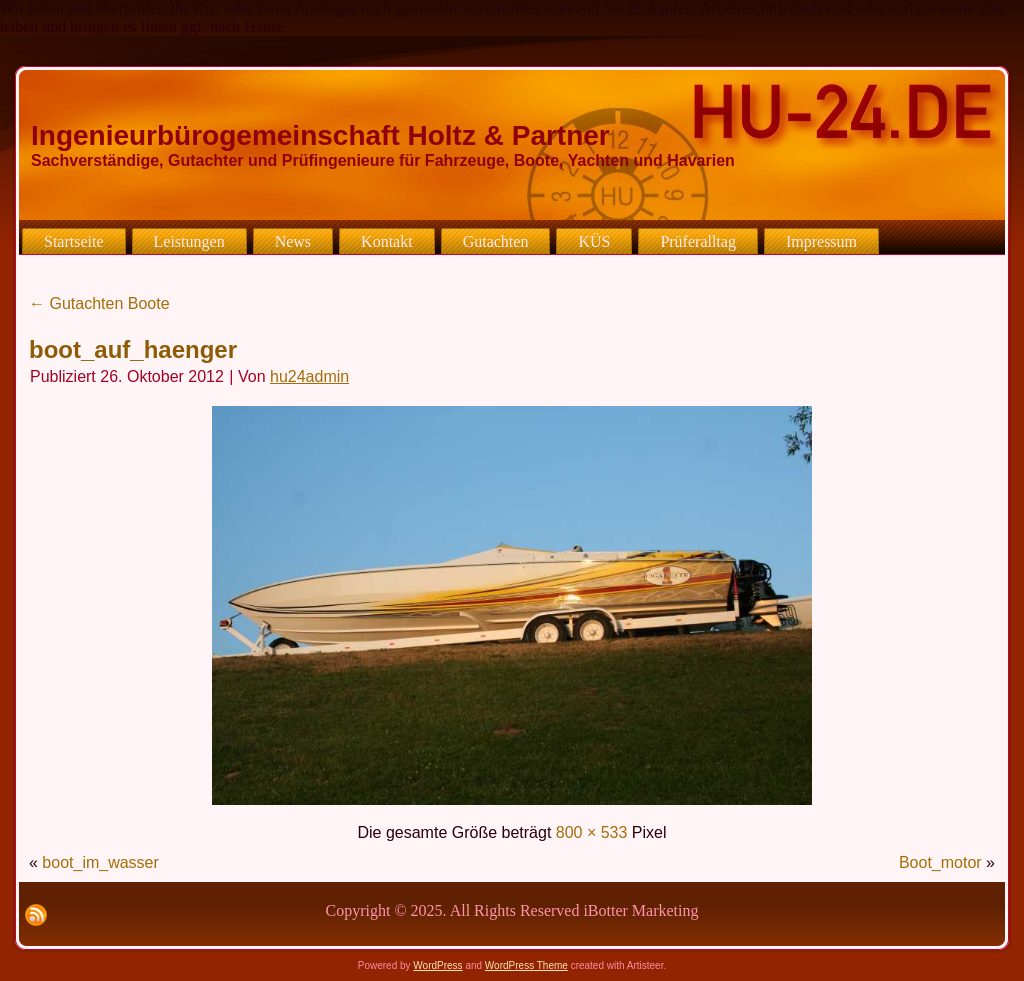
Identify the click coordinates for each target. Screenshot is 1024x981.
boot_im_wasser (100, 862)
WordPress (437, 965)
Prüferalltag (698, 241)
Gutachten (496, 241)
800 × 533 (592, 832)
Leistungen (189, 241)
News (293, 241)
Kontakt (387, 241)
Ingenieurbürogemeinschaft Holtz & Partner (320, 135)
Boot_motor (940, 862)
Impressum (821, 241)
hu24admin (309, 376)
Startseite (74, 241)
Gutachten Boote (99, 303)
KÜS (594, 241)
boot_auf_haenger (133, 349)
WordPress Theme (526, 965)
